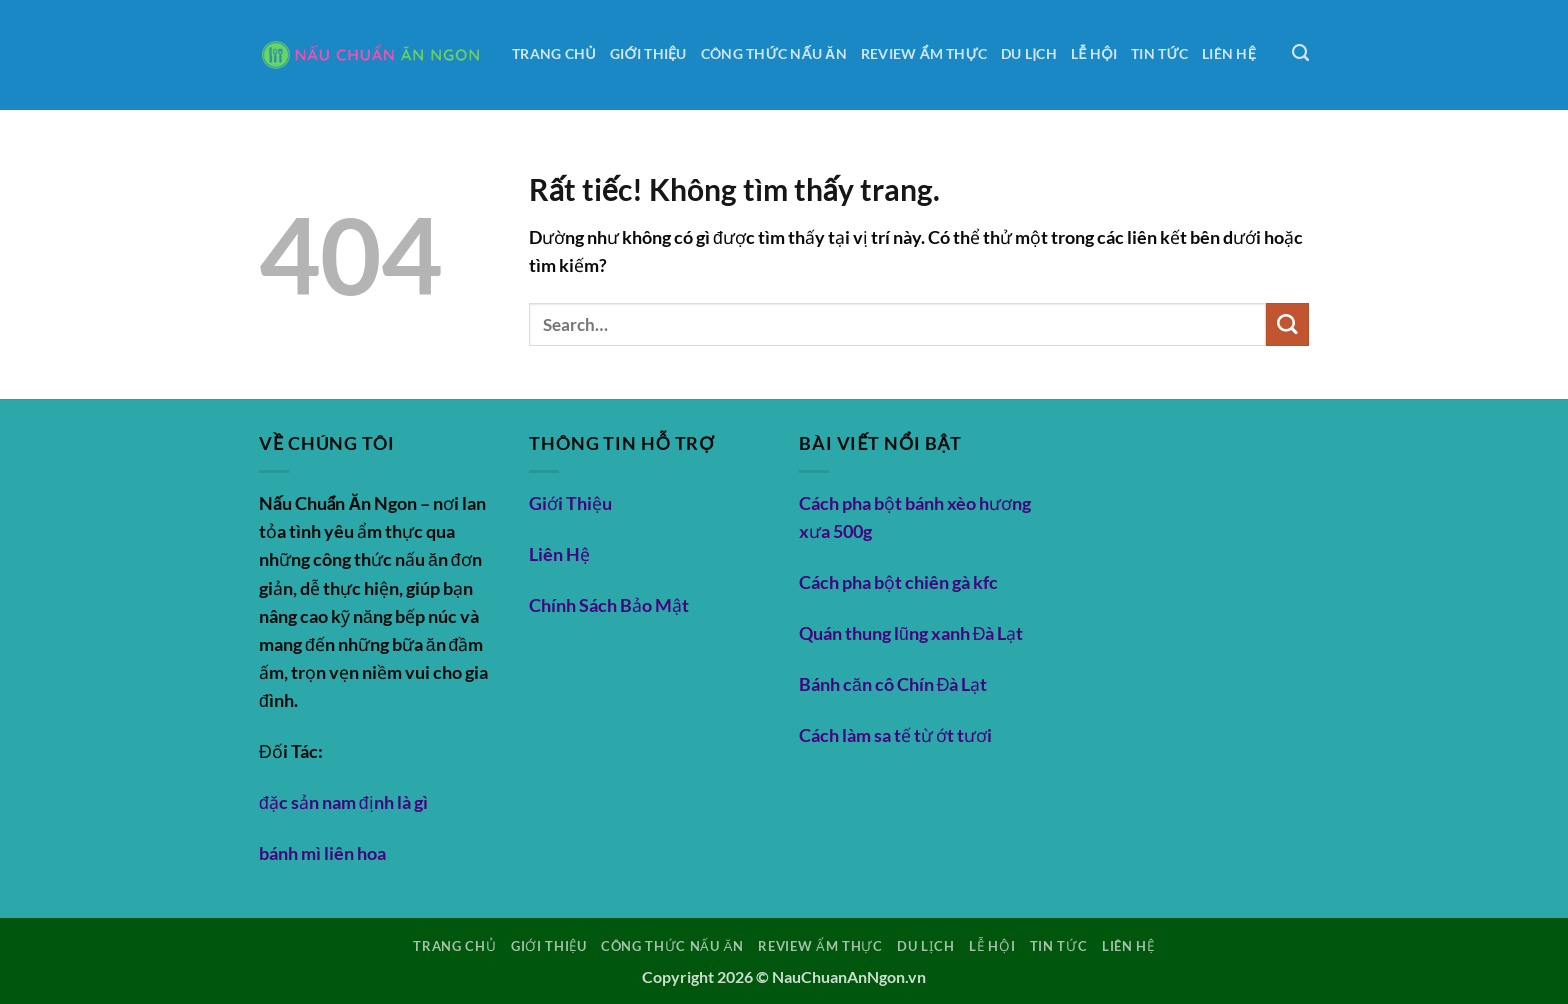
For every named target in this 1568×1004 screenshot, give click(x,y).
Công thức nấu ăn (774, 53)
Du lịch (1029, 53)
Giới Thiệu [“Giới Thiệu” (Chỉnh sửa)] (570, 503)
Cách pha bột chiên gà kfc (898, 582)
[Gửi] (1287, 324)
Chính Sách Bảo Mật (609, 605)
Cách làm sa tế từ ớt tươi (895, 735)
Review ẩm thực (924, 53)
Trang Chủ (554, 53)
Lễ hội (1094, 53)
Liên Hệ (1229, 53)
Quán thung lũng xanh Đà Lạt (911, 633)
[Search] (1300, 53)
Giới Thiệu (648, 53)
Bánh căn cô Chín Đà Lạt (893, 684)
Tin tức (1159, 53)
